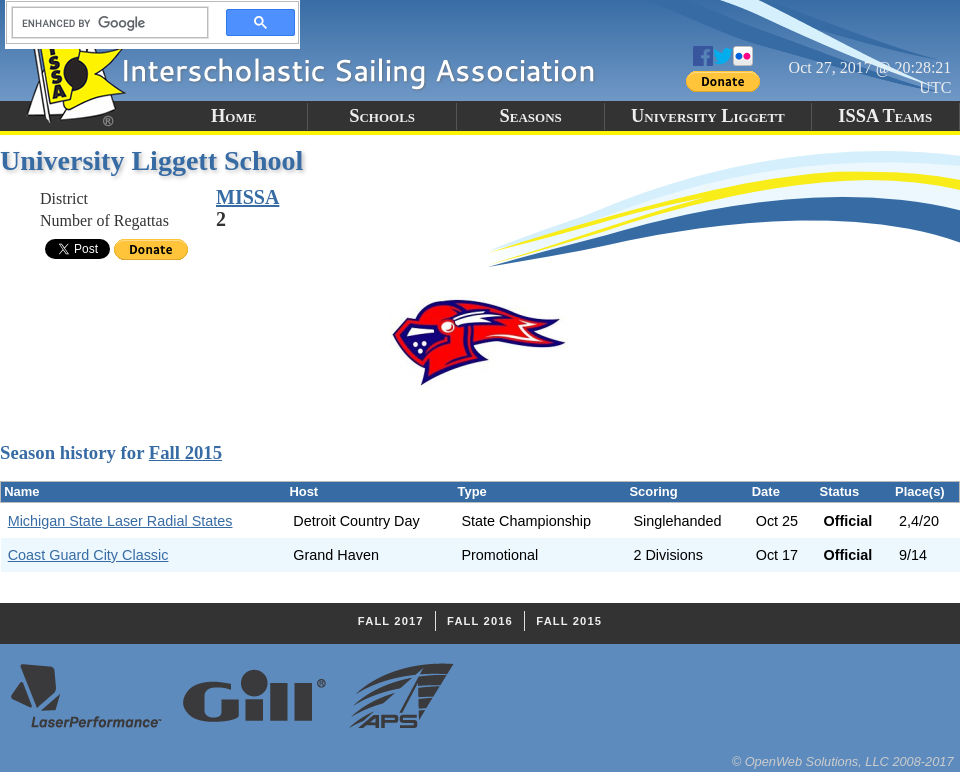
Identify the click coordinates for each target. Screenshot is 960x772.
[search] (104, 23)
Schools (382, 116)
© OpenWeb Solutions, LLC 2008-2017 (843, 761)
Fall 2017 (391, 621)
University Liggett (708, 116)
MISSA (247, 197)
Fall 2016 (480, 621)
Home (233, 116)
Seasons (531, 116)
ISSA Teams (885, 116)
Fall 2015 (185, 452)
